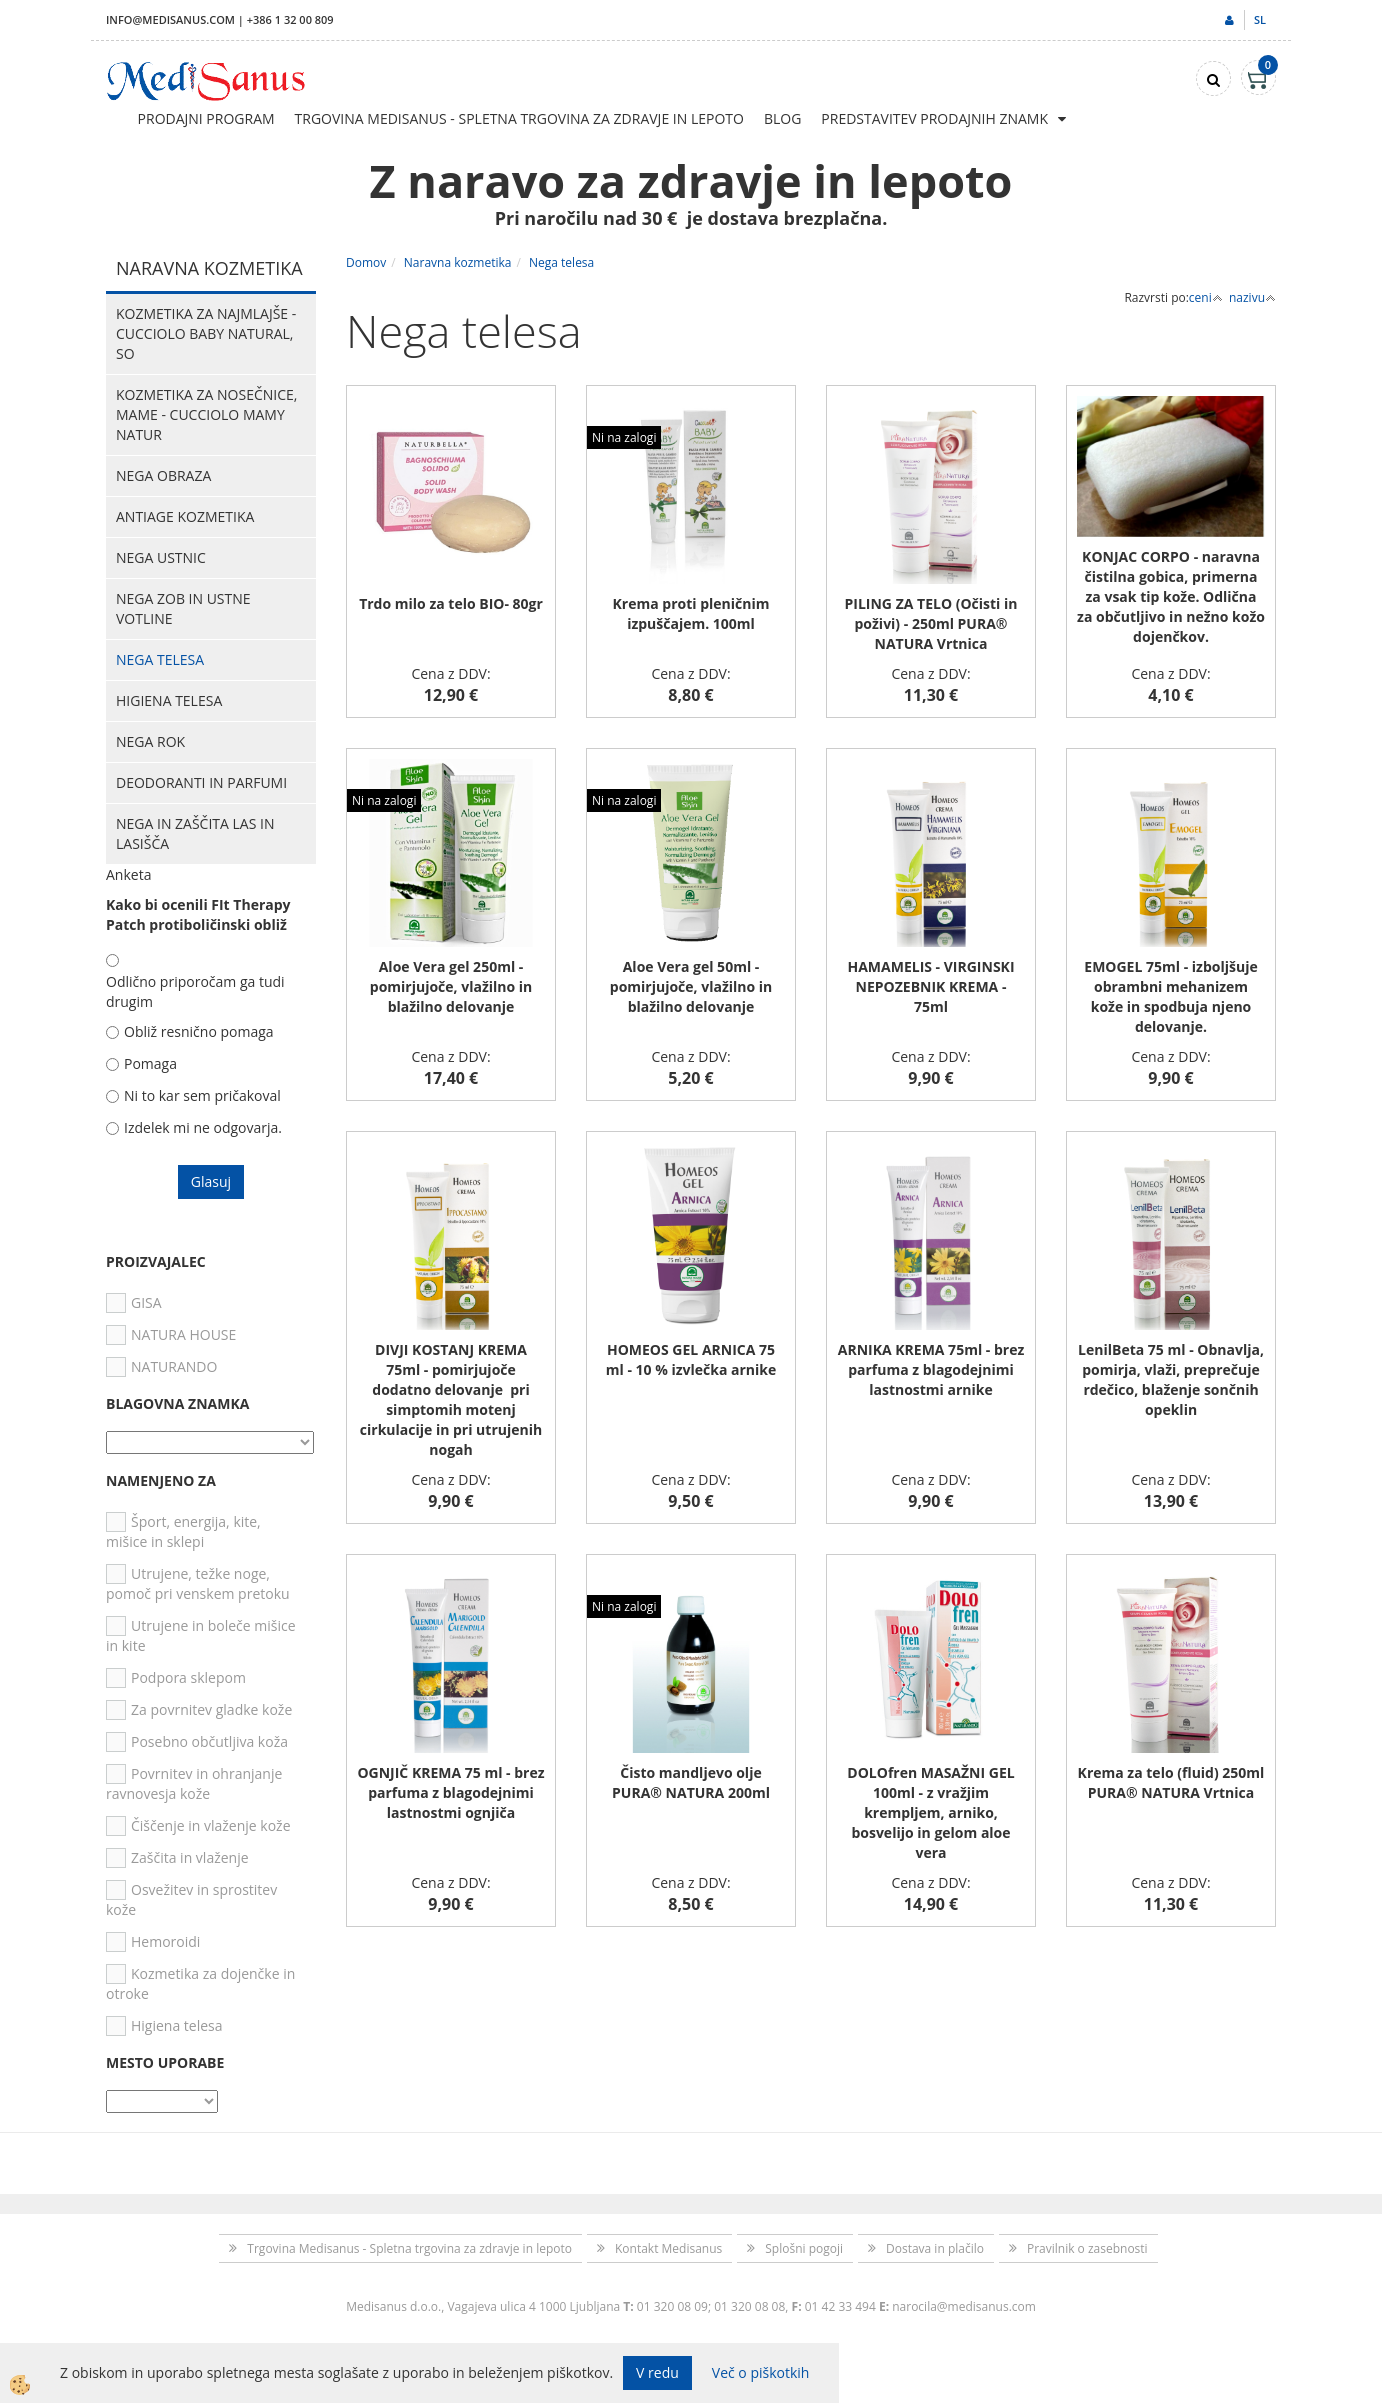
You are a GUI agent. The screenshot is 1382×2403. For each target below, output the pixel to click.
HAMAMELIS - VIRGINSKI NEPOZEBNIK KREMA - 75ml (930, 986)
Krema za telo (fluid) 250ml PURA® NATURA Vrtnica (1171, 1782)
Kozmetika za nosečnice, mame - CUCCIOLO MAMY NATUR (206, 414)
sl (1260, 19)
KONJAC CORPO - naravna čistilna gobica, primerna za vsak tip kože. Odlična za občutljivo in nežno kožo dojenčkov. (1171, 596)
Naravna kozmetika (458, 262)
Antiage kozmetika (185, 516)
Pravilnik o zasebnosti (1087, 2248)
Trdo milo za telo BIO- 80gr (451, 603)
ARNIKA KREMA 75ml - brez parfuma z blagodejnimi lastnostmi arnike (931, 1369)
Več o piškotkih (761, 2372)
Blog (782, 118)
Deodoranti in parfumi (201, 782)
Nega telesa (160, 659)
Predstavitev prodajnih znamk (934, 118)
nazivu (1252, 297)
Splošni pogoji (804, 2248)
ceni (1206, 297)
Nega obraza (163, 475)
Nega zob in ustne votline (183, 608)
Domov (366, 262)
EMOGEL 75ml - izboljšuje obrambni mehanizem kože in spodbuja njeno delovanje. (1170, 996)
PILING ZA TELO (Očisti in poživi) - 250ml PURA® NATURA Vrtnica (931, 623)
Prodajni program (206, 118)
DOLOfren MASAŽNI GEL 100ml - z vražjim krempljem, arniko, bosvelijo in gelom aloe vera (930, 1812)
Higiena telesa (169, 700)
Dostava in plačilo (935, 2248)
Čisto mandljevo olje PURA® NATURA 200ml (691, 1782)
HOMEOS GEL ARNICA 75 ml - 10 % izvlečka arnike (691, 1359)
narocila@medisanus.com (964, 2306)
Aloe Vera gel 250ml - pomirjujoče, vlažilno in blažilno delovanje (451, 986)
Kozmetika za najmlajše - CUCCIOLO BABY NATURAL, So (206, 333)
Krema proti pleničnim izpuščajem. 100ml (691, 613)
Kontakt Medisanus (668, 2248)
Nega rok (150, 741)
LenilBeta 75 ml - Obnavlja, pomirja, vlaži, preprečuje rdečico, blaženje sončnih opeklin (1171, 1379)
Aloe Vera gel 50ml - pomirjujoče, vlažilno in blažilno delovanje (691, 986)
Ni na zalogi (624, 437)
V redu (657, 2372)
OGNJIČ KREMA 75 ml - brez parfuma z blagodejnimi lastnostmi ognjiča (450, 1792)
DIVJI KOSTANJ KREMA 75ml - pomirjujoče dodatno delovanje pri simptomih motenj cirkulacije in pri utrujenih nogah (451, 1399)
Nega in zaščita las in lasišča (195, 833)
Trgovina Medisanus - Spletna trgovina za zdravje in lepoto (519, 118)
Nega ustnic (161, 557)
